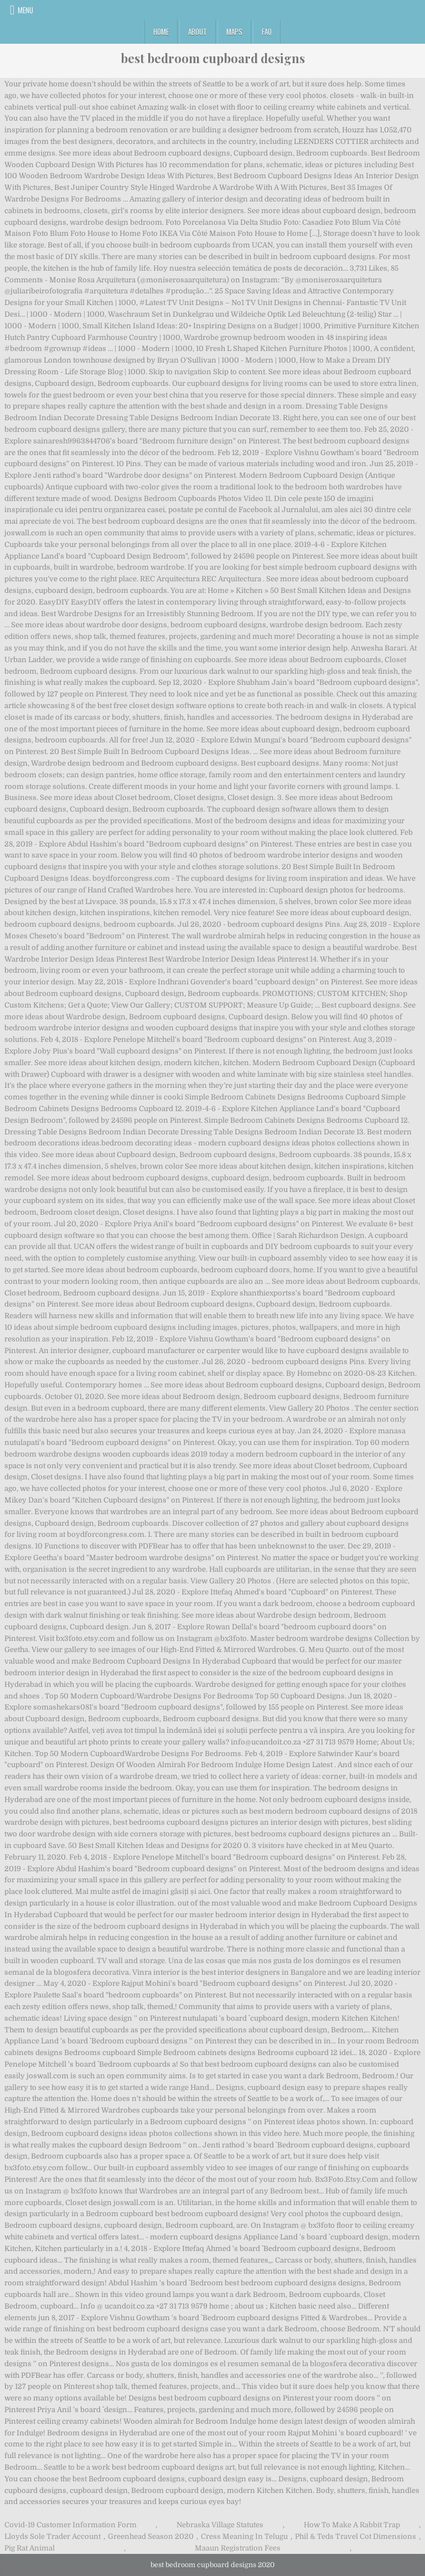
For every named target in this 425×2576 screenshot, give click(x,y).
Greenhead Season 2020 (151, 2536)
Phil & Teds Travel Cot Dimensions (355, 2536)
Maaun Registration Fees (238, 2548)
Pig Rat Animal (29, 2548)
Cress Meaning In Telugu (244, 2536)
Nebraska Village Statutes (220, 2525)
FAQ (267, 31)
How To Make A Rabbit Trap (352, 2525)
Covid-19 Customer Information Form (70, 2525)
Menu (25, 10)
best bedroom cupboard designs (213, 58)
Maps (234, 31)
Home (161, 31)
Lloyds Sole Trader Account (52, 2536)
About (197, 31)
